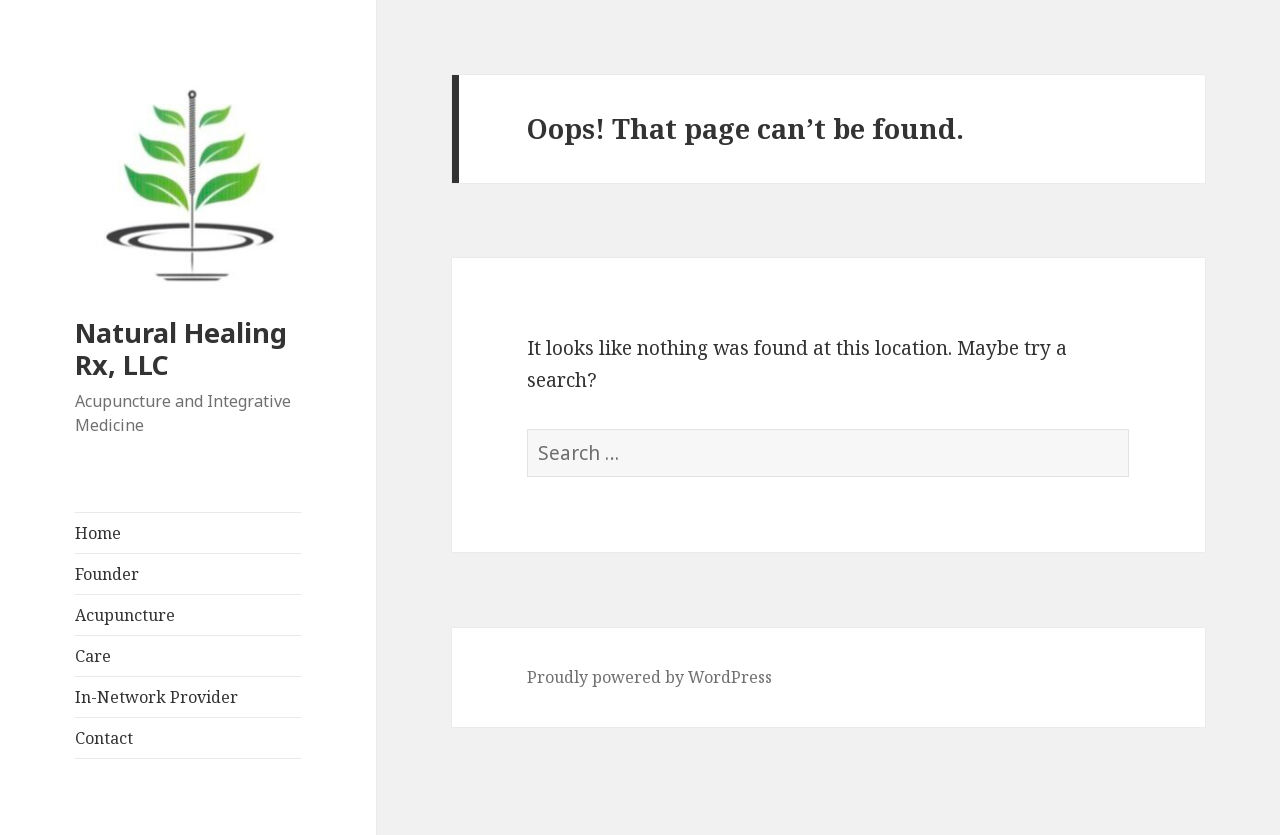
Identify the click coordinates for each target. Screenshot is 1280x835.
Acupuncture (125, 615)
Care (93, 656)
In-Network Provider (156, 697)
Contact (104, 738)
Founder (107, 574)
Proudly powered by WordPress (649, 677)
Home (98, 533)
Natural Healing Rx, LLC (181, 348)
